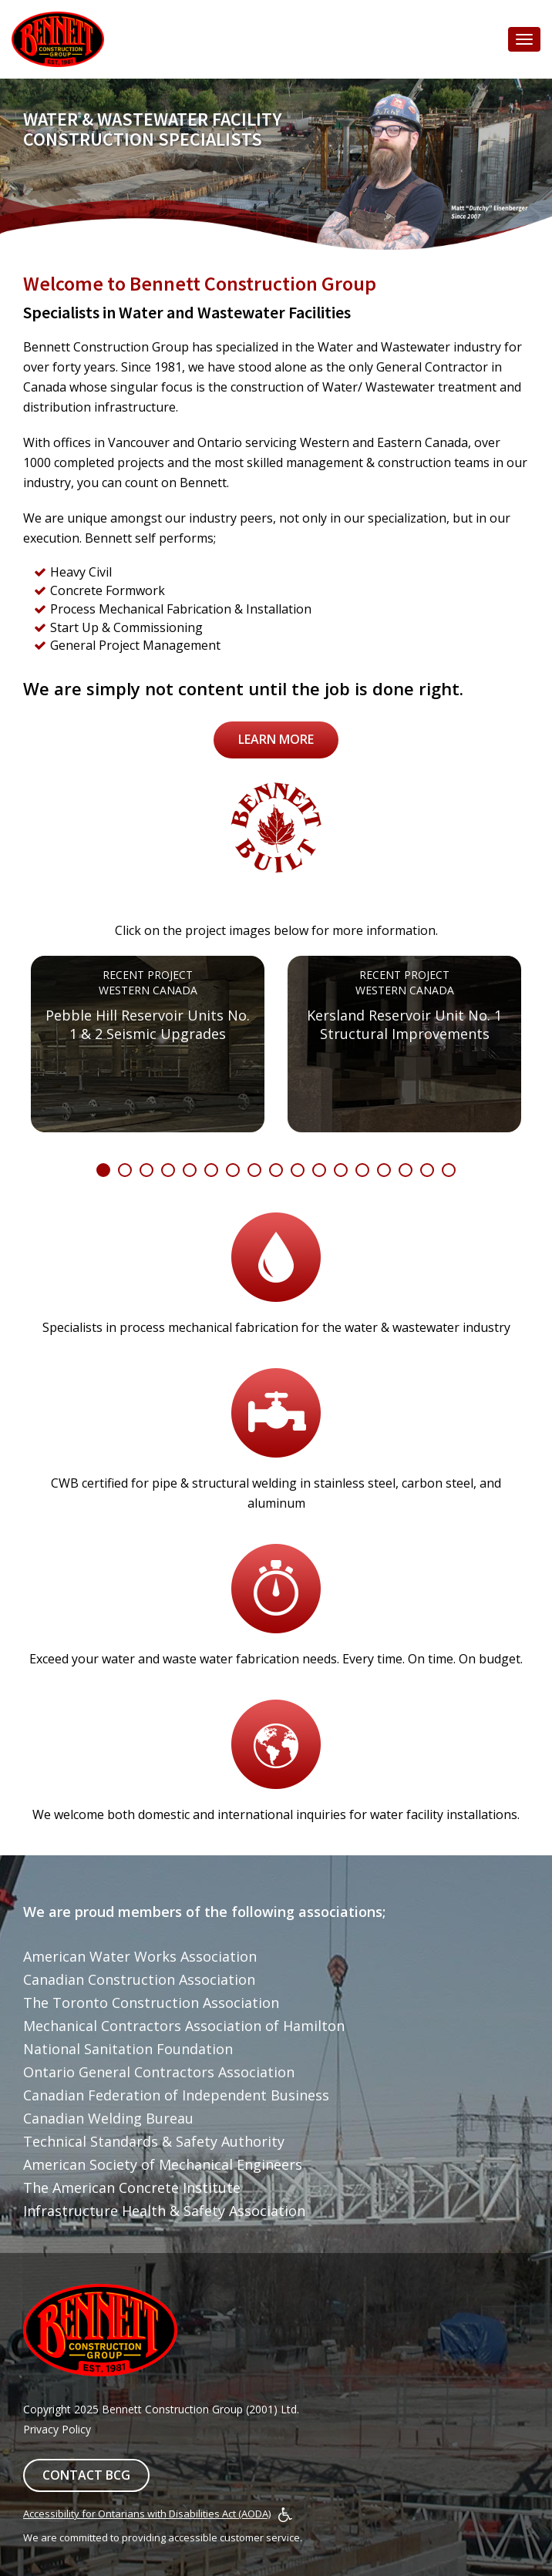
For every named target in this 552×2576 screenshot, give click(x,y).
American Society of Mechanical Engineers (162, 2164)
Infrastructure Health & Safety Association (164, 2210)
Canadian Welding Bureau (108, 2118)
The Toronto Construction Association (151, 2002)
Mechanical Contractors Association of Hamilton (184, 2025)
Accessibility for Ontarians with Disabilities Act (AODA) (147, 2514)
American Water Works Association (140, 1956)
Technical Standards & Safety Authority (153, 2141)
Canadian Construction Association (139, 1979)
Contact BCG (86, 2475)
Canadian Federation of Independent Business (176, 2095)
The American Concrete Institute (132, 2187)
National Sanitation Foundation (128, 2049)
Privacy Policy (57, 2429)
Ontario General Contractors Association (159, 2072)
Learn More (276, 739)
